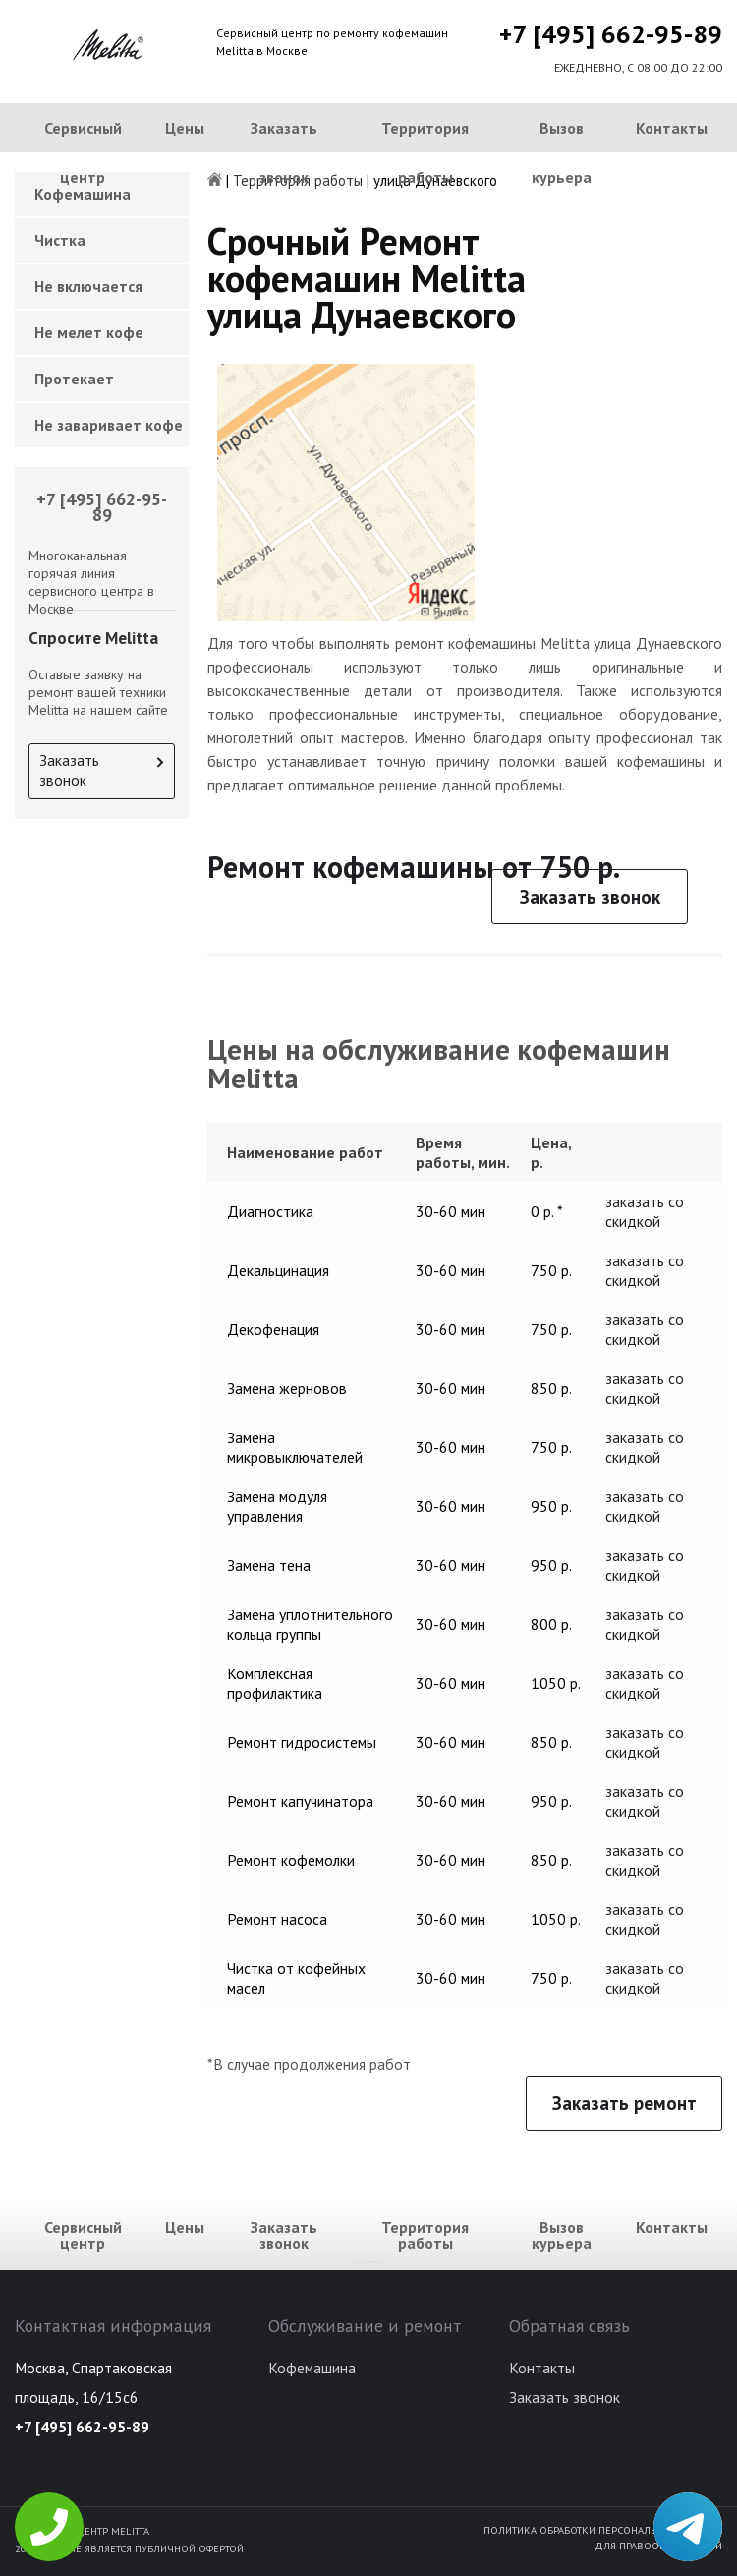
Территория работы (425, 152)
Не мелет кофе (88, 332)
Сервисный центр (83, 152)
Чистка (59, 240)
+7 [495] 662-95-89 (610, 34)
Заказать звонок (284, 152)
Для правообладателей (658, 2545)
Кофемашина (312, 2367)
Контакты (672, 128)
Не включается (88, 286)
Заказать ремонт (624, 2103)
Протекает (74, 378)
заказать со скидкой (644, 1211)
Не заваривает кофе (108, 425)
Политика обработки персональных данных (602, 2530)
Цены (184, 128)
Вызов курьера (562, 152)
